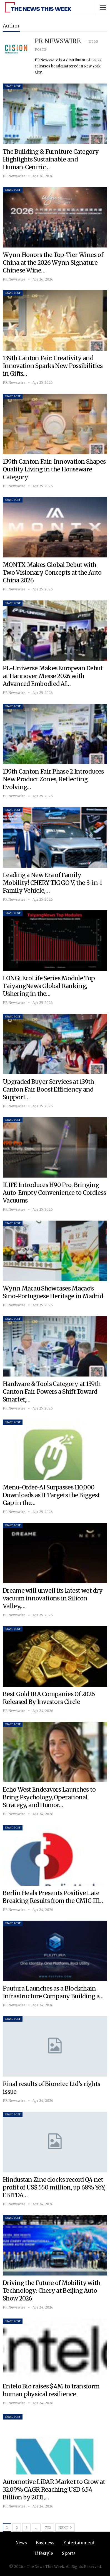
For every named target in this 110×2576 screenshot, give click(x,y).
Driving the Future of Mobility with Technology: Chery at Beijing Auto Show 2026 (52, 2290)
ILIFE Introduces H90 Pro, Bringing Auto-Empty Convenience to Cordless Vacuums (54, 1192)
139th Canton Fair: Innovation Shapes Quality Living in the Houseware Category (54, 469)
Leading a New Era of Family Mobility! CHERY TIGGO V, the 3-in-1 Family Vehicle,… (52, 882)
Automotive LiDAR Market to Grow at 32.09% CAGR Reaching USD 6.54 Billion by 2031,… (54, 2489)
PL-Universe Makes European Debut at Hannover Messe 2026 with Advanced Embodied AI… (53, 676)
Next (65, 2527)
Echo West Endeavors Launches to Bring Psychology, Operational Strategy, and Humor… (49, 1797)
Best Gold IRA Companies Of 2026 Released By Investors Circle (49, 1698)
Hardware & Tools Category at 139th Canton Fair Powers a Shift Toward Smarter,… (52, 1391)
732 (48, 2528)
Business (45, 2542)
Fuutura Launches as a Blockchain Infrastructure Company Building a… (53, 1992)
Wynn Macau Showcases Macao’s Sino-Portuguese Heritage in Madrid (53, 1292)
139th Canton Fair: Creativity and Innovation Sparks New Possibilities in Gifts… (53, 365)
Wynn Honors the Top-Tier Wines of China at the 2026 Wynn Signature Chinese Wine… (53, 262)
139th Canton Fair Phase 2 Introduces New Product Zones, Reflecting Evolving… (53, 779)
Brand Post (13, 86)
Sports (69, 2553)
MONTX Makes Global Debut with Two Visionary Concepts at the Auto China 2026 (52, 572)
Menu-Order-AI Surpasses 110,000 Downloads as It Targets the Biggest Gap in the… (51, 1495)
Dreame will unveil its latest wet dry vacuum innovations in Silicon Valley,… (52, 1598)
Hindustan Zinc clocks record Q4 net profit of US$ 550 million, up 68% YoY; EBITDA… (54, 2187)
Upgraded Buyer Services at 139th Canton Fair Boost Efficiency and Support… (48, 1089)
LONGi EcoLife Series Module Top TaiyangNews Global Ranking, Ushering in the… (49, 985)
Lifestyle (43, 2553)
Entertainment (78, 2542)
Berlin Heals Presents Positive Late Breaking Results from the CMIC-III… (53, 1897)
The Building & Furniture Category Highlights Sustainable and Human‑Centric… (51, 159)
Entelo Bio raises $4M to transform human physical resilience (51, 2390)
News (21, 2542)
